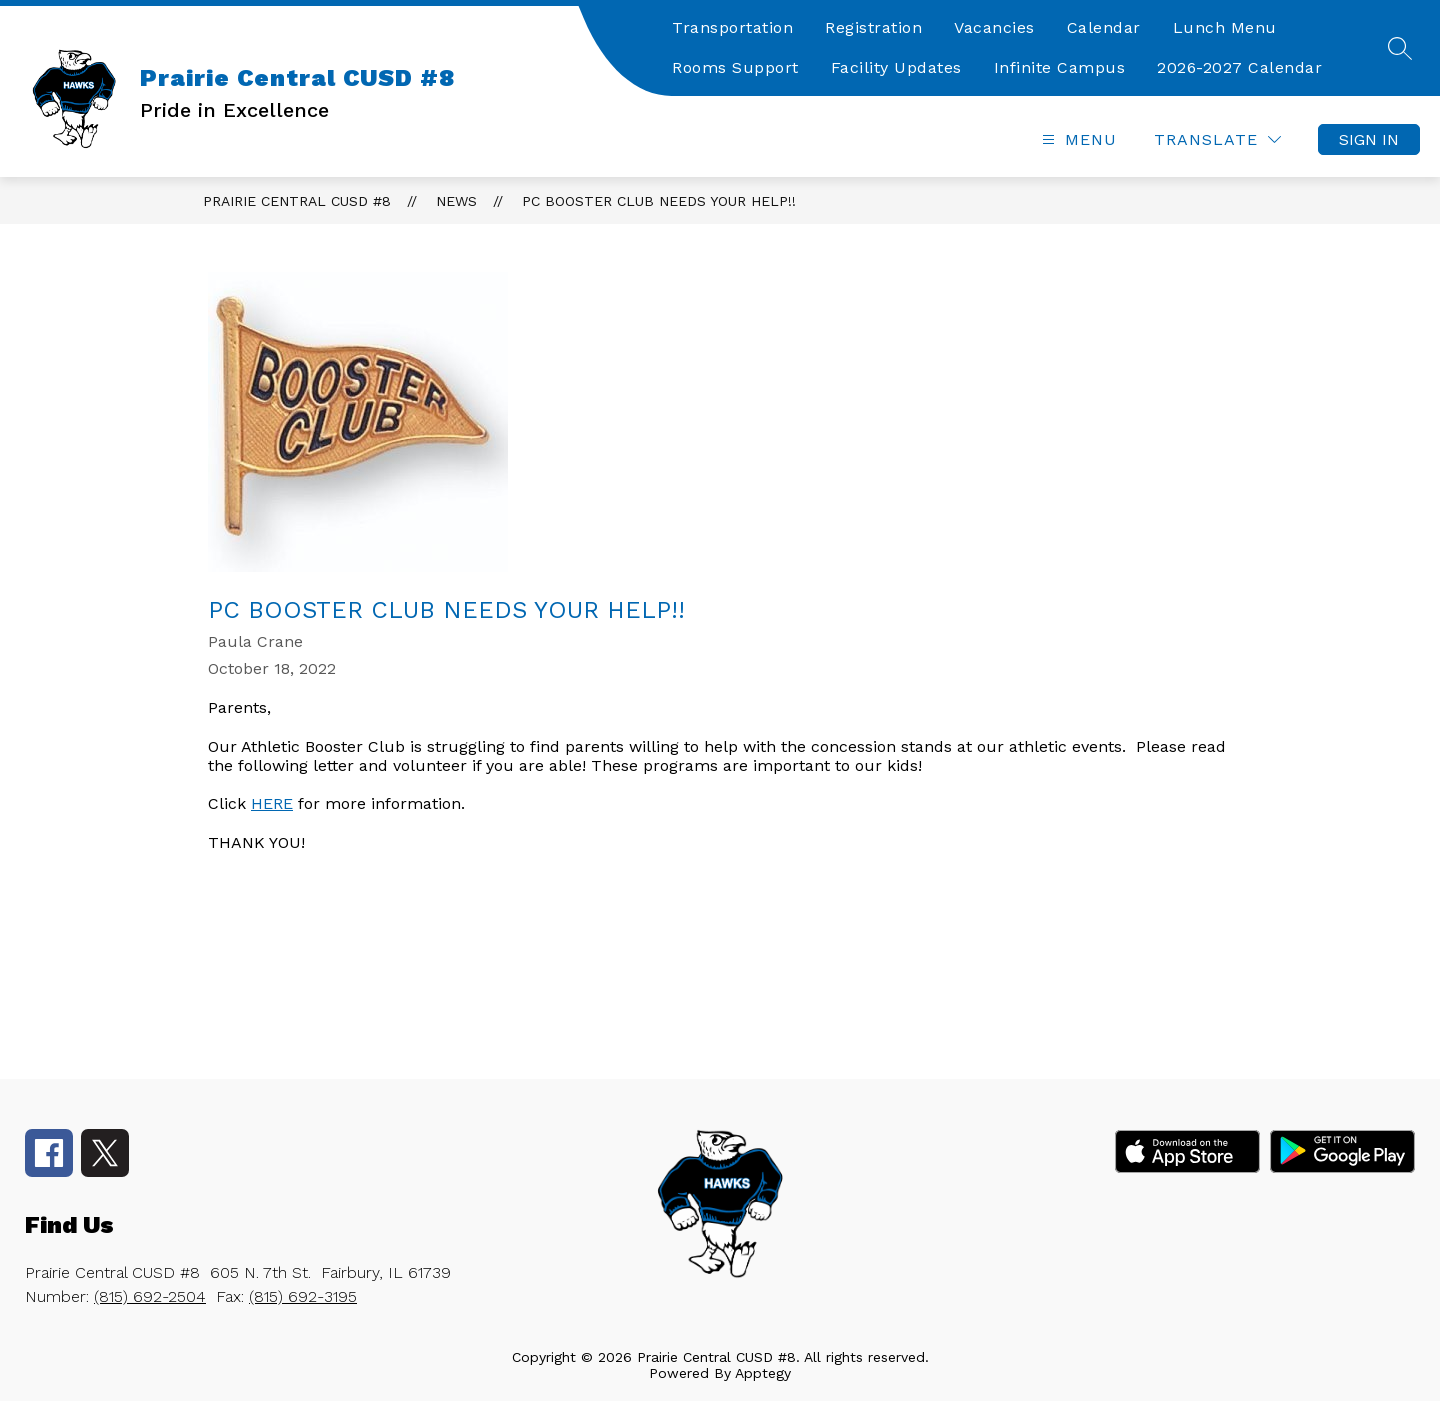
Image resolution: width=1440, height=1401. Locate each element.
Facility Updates (896, 67)
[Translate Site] (1217, 139)
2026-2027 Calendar (1239, 67)
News (456, 201)
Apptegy (763, 1373)
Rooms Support (735, 67)
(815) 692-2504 (150, 1296)
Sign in (1369, 139)
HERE (272, 803)
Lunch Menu (1225, 27)
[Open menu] (1077, 139)
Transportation (732, 27)
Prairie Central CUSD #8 (297, 201)
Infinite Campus (1060, 67)
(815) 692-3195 (303, 1296)
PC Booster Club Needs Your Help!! (659, 201)
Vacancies (994, 27)
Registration (873, 27)
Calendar (1104, 27)
